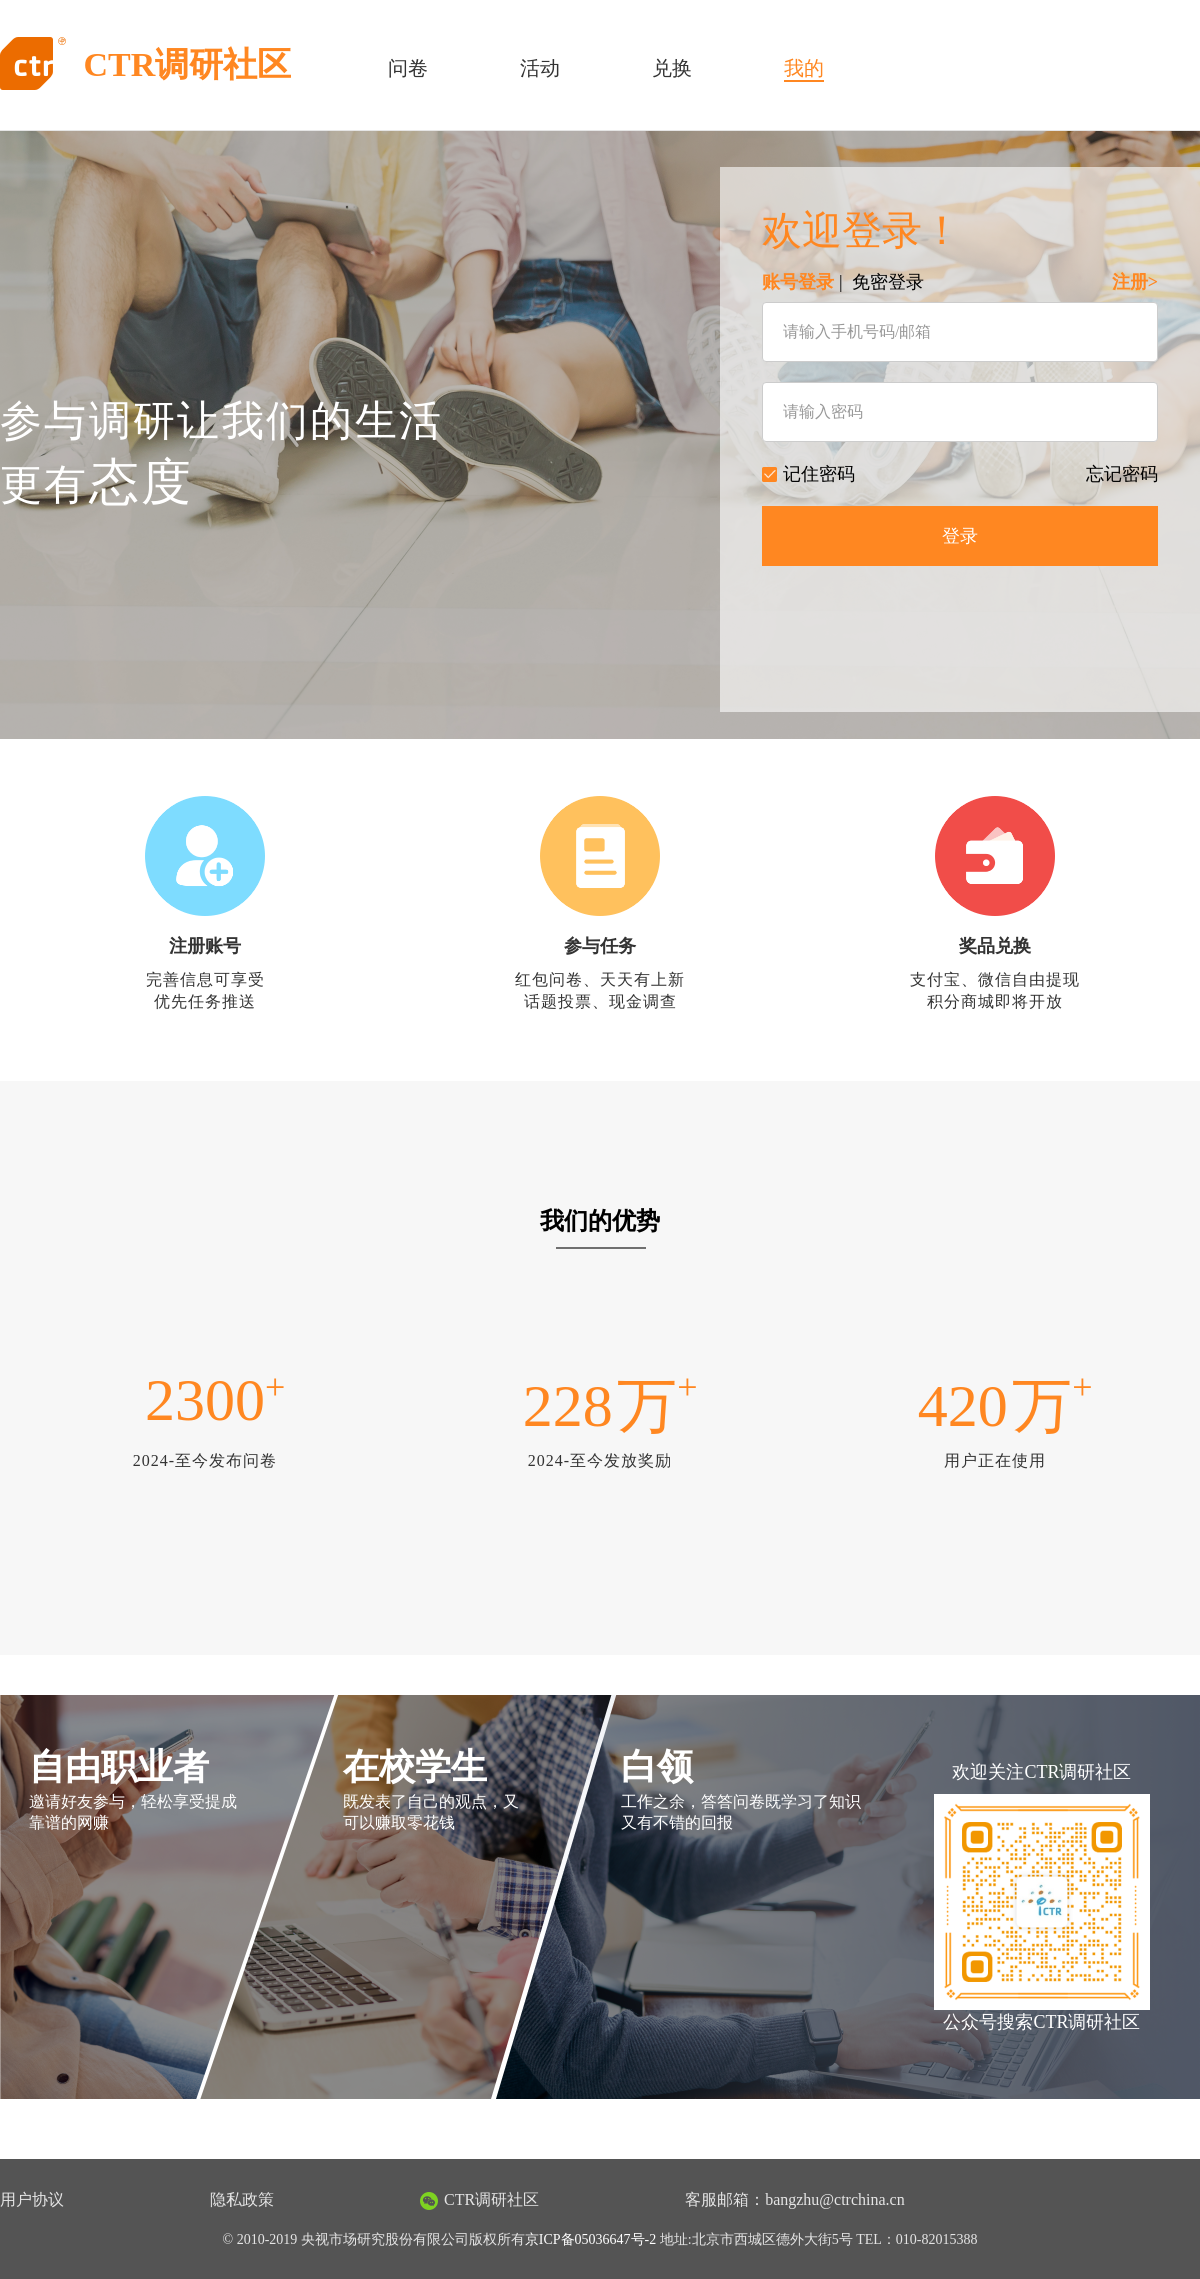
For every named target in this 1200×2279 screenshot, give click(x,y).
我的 (804, 68)
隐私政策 (242, 2199)
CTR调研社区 (479, 2200)
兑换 (672, 68)
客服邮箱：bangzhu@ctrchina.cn (795, 2199)
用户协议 (32, 2199)
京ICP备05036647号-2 (590, 2239)
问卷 (408, 68)
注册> (1135, 282)
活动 (540, 68)
